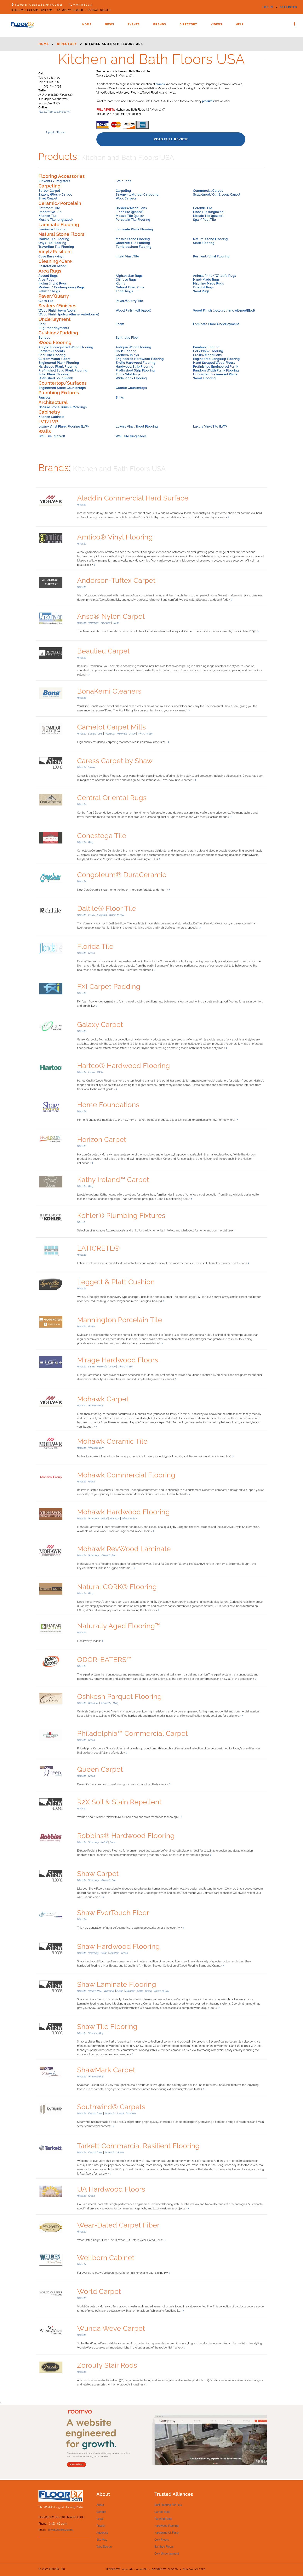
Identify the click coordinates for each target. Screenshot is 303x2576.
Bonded (44, 337)
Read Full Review (171, 139)
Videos (216, 24)
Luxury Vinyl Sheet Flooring (137, 426)
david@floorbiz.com (60, 2529)
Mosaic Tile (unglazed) (55, 220)
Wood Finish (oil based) (133, 310)
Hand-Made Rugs (206, 279)
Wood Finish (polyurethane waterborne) (68, 314)
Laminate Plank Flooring (134, 229)
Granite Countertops (131, 388)
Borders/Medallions (131, 208)
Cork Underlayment (166, 2553)
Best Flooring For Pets (168, 2504)
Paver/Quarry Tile (129, 301)
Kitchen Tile (47, 216)
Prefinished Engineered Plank (215, 366)
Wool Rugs (201, 291)
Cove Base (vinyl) (51, 256)
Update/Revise (55, 132)
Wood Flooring (204, 378)
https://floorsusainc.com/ (54, 111)
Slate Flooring (203, 243)
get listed (288, 7)
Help (240, 24)
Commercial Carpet (208, 191)
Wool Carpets (126, 198)
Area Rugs (46, 279)
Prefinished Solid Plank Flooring (62, 370)
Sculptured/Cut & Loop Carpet (216, 194)
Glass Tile (45, 301)
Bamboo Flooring (206, 347)
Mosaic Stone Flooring (133, 239)
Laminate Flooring (52, 229)
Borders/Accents (51, 351)
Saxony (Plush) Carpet (55, 194)
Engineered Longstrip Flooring (216, 359)
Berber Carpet (49, 191)
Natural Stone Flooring (210, 239)
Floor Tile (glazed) (129, 212)
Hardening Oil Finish (166, 2532)
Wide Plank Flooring (131, 378)
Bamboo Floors (164, 2546)
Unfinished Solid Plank (55, 378)
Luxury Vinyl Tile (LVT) (210, 426)
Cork (42, 324)
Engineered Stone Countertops (62, 388)
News (109, 24)
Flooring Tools (163, 2518)
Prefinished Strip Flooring (135, 370)
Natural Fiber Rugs (130, 287)
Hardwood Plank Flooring (57, 366)
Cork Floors (161, 2539)
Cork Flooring (126, 351)
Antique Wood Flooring (133, 347)
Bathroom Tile (49, 208)
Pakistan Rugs (49, 291)
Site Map (101, 2539)
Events (134, 24)
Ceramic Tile (202, 208)
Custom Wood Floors (54, 359)
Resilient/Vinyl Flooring (211, 256)
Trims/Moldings (128, 374)
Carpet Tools (162, 2511)
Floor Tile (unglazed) (209, 212)
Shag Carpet (47, 198)
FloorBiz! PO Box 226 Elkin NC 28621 (38, 4)
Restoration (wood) (52, 266)
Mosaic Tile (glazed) (208, 216)
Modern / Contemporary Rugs (61, 287)
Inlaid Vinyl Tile (127, 256)
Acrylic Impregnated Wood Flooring (65, 347)
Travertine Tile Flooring (56, 247)
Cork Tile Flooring (52, 355)
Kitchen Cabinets (51, 417)
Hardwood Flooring (166, 2525)
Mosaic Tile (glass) (130, 216)
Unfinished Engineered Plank (215, 374)
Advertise (102, 2532)
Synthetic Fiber (127, 337)
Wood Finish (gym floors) (57, 310)
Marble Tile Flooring (53, 239)
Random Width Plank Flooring (216, 370)
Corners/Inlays (127, 355)
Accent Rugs (48, 276)
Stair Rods (123, 181)
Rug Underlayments (53, 328)
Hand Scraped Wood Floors (214, 363)
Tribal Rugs (124, 291)
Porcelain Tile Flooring (133, 220)
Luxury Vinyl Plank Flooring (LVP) (63, 426)
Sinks (120, 397)
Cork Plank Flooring (208, 351)
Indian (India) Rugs (52, 283)
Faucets (44, 397)
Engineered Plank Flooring (58, 363)
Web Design (104, 2546)
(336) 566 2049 (83, 4)
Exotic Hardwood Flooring (135, 363)
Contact (101, 2511)
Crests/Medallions (207, 355)
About (100, 2504)
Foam (120, 324)
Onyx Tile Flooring (52, 243)
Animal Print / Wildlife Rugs (214, 276)
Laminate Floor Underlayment (216, 324)
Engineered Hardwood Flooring (140, 359)
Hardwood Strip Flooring (134, 366)
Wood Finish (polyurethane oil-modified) (224, 310)
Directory (188, 24)
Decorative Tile (50, 212)
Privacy (101, 2525)
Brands (159, 24)
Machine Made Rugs (208, 283)
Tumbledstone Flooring (134, 247)
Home (86, 24)
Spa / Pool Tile (204, 220)
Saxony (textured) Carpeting (137, 194)
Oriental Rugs (203, 287)
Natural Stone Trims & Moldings (62, 407)
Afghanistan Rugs (129, 276)
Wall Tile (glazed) (51, 436)
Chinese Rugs (126, 279)
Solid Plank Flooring (53, 374)
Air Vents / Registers (54, 181)
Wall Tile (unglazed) (131, 436)
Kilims (120, 283)
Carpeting (123, 191)
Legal (99, 2518)
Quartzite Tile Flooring (133, 243)
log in (267, 7)
